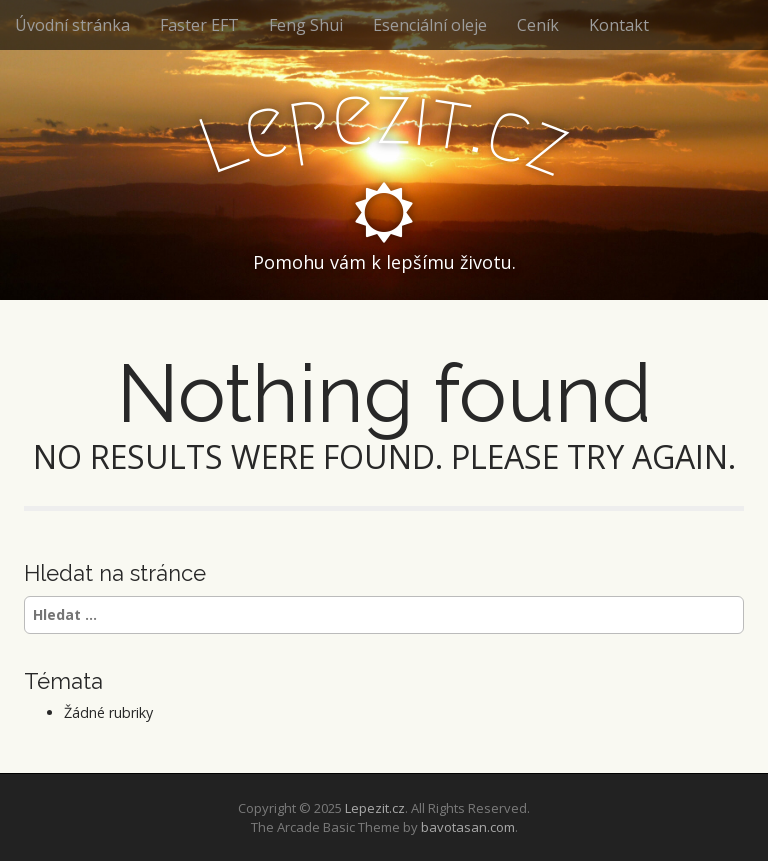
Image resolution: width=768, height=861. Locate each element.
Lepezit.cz (375, 808)
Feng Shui (306, 25)
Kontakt (619, 25)
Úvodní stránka (72, 25)
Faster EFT (199, 25)
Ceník (538, 25)
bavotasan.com (468, 827)
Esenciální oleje (430, 25)
